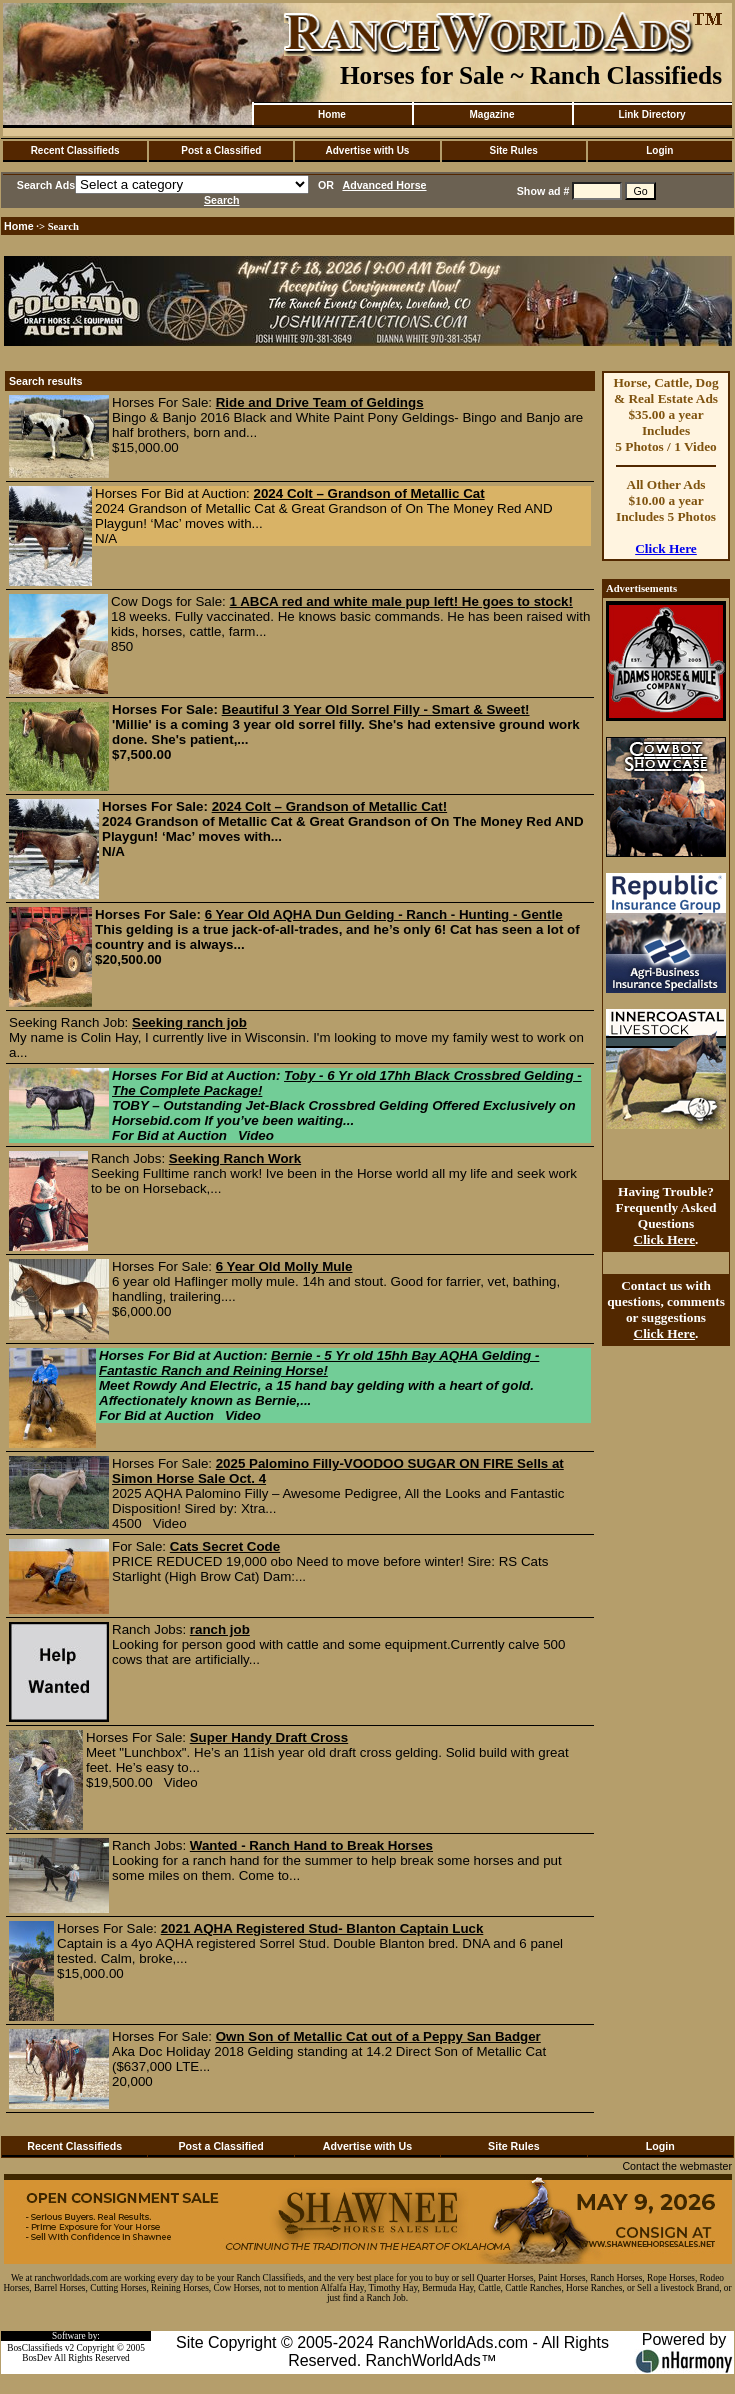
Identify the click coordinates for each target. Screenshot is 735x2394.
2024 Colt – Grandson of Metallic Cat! (330, 806)
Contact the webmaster (677, 2166)
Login (659, 150)
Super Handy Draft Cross (269, 1737)
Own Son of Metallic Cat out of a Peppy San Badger (378, 2036)
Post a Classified (221, 150)
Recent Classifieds (75, 150)
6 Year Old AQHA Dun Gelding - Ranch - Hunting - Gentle (384, 914)
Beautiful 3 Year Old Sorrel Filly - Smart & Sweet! (376, 709)
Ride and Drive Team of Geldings (320, 402)
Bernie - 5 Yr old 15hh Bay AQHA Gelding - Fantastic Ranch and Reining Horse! (319, 1363)
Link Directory (651, 114)
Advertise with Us (368, 150)
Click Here (666, 548)
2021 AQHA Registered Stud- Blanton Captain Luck (322, 1928)
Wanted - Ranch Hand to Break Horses (311, 1845)
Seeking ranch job (189, 1022)
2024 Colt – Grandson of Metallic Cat (369, 493)
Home (332, 114)
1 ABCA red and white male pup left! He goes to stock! (401, 601)
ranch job (220, 1629)
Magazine (491, 114)
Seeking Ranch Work (235, 1158)
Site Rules (513, 150)
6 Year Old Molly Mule (284, 1266)
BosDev (37, 2358)
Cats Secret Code (225, 1546)
